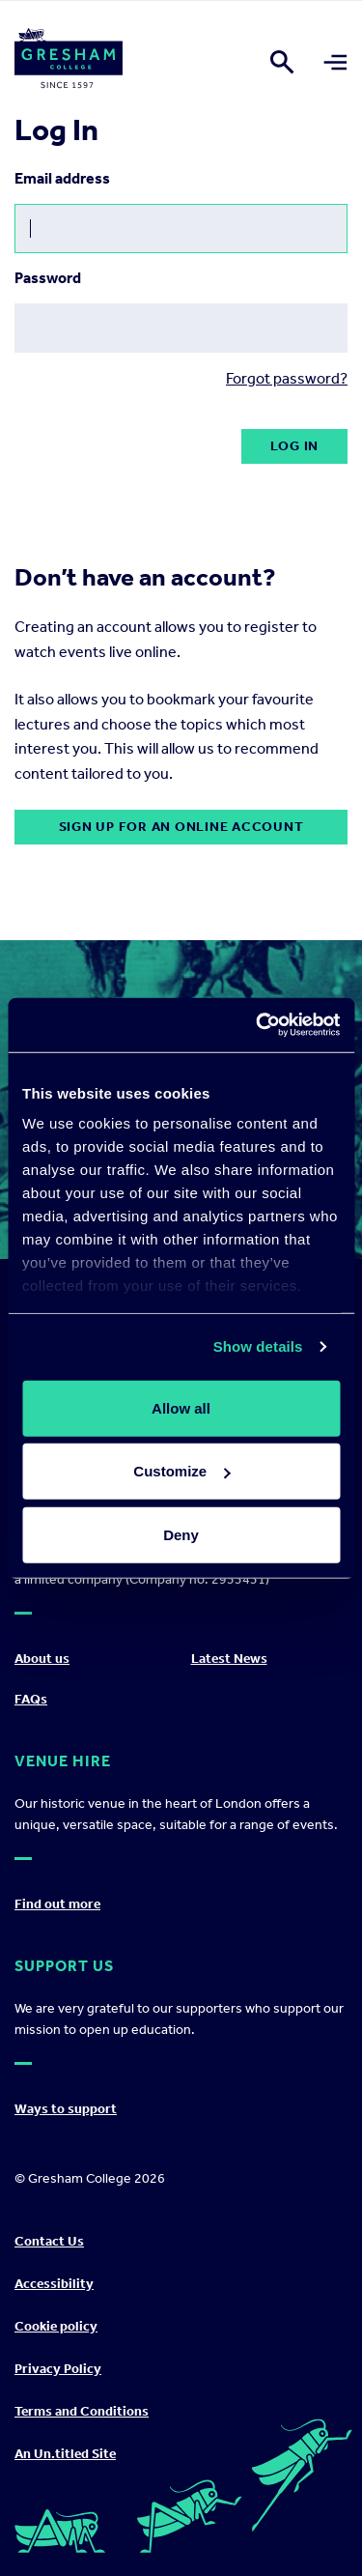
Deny (181, 1534)
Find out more (57, 1904)
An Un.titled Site (65, 2454)
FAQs (30, 1699)
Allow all (181, 1407)
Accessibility (54, 2283)
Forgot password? (287, 378)
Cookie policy (55, 2326)
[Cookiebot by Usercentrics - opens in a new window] (258, 1025)
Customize (181, 1471)
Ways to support (65, 2109)
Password (47, 278)
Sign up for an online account (181, 826)
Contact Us (49, 2241)
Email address (62, 178)
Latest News (229, 1658)
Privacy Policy (57, 2369)
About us (42, 1658)
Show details (258, 1346)
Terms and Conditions (81, 2411)
